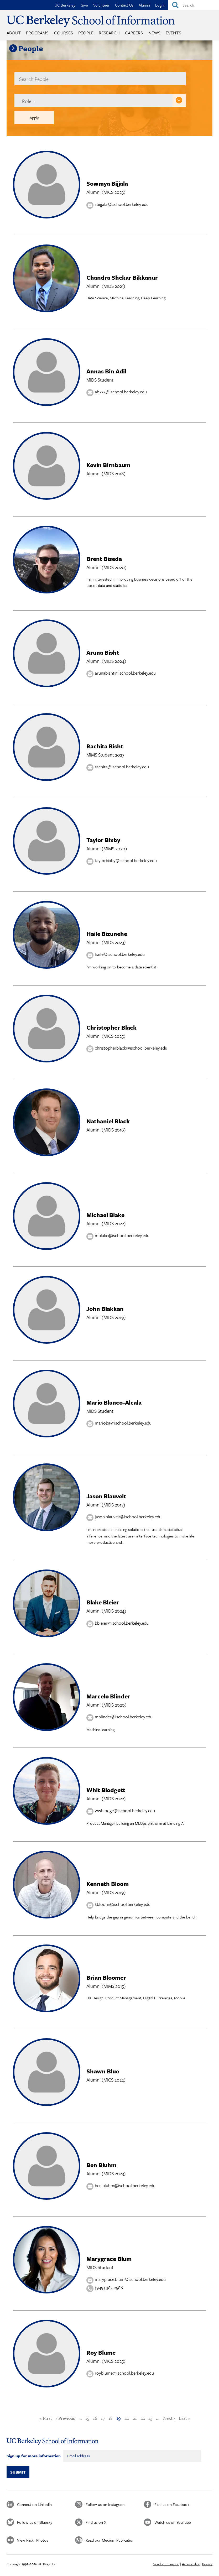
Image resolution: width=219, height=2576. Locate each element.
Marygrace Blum (109, 2258)
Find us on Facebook (171, 2504)
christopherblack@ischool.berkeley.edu (131, 1048)
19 (118, 2418)
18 (110, 2418)
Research (109, 32)
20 (126, 2418)
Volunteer (101, 5)
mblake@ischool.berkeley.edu (122, 1235)
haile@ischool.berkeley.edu (120, 954)
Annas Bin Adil (106, 371)
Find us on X (96, 2522)
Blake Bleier (102, 1602)
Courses (63, 32)
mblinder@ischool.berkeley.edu (124, 1716)
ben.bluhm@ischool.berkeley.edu (125, 2185)
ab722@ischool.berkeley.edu (121, 391)
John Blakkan (105, 1308)
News (154, 32)
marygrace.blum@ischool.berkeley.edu (130, 2279)
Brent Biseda (104, 558)
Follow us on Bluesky (34, 2522)
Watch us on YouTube (172, 2522)
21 (135, 2418)
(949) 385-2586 (109, 2288)
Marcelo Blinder (108, 1696)
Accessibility (191, 2564)
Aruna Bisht (102, 652)
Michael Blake (105, 1215)
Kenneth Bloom (107, 1883)
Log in (160, 5)
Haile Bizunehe (106, 933)
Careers (134, 32)
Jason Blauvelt (106, 1496)
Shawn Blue (102, 2071)
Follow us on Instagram (105, 2504)
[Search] (193, 5)
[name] (100, 78)
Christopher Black (111, 1027)
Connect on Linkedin (34, 2504)
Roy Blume (101, 2352)
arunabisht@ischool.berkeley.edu (125, 673)
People (85, 32)
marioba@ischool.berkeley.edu (123, 1423)
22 (142, 2418)
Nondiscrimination (166, 2564)
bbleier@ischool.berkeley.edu (122, 1623)
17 (103, 2418)
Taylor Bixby (103, 840)
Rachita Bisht (104, 746)
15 (87, 2418)
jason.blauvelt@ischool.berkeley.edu (128, 1517)
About (14, 32)
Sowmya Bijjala (107, 183)
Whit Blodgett (105, 1790)
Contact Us (124, 5)
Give (84, 5)
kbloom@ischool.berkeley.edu (122, 1904)
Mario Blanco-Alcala (114, 1402)
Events (173, 32)
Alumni (144, 5)
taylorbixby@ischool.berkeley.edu (126, 860)
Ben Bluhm (101, 2165)
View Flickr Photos (32, 2540)
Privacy (207, 2564)
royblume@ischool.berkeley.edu (124, 2373)
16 (95, 2418)
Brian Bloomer (106, 1977)
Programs (37, 32)
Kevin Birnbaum (108, 465)
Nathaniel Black (108, 1121)
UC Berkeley (65, 5)
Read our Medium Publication (110, 2540)
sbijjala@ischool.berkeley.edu (122, 204)
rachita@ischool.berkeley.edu (122, 766)
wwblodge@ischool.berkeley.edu (125, 1810)
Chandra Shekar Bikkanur (122, 277)
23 (150, 2418)
